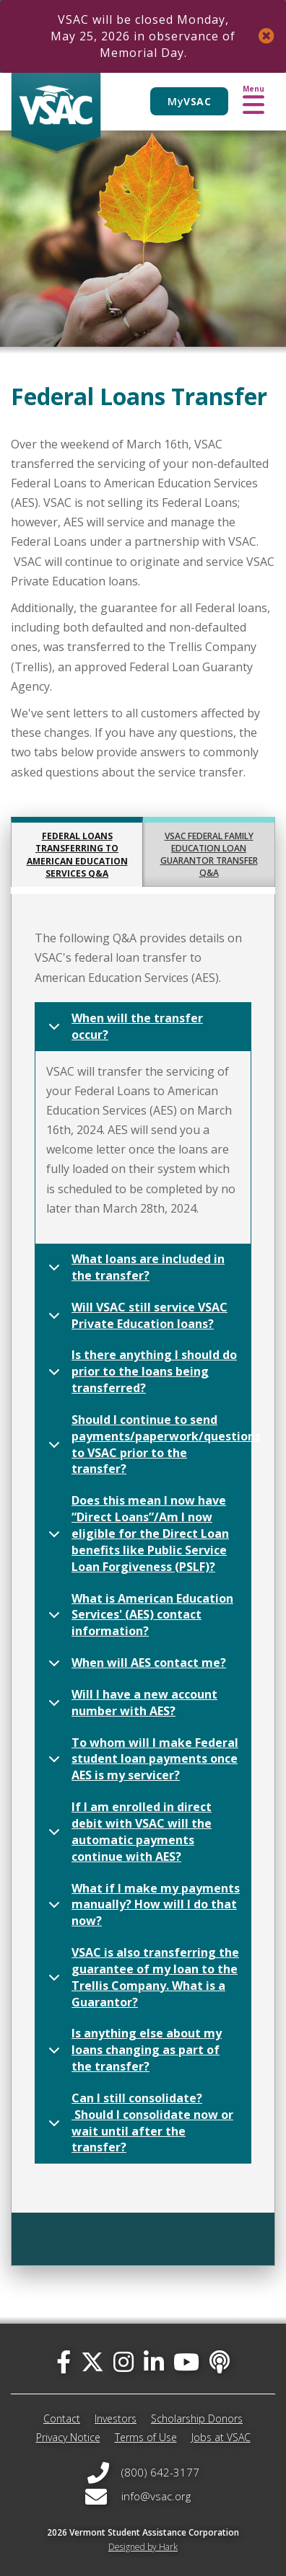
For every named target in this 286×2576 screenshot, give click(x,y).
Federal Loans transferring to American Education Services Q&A (77, 854)
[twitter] (92, 2361)
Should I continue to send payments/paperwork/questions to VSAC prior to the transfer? (147, 1444)
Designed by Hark (143, 2547)
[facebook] (63, 2361)
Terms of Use (146, 2437)
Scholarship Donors (197, 2418)
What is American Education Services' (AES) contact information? (138, 1614)
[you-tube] (186, 2361)
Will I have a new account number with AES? (130, 1705)
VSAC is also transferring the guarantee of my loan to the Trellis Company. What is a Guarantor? (141, 1977)
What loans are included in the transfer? (134, 1269)
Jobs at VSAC (221, 2437)
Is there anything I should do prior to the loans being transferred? (140, 1371)
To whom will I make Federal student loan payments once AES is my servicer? (140, 1759)
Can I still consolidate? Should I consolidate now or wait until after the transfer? (138, 2123)
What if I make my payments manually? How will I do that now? (141, 1904)
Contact (61, 2418)
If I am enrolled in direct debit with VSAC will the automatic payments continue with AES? (127, 1831)
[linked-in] (154, 2361)
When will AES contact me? (134, 1667)
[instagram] (123, 2361)
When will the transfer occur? (123, 1029)
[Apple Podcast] (219, 2361)
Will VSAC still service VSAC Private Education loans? (135, 1318)
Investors (115, 2418)
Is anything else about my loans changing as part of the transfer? (132, 2049)
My (189, 101)
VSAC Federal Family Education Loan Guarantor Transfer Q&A (209, 854)
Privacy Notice (68, 2437)
